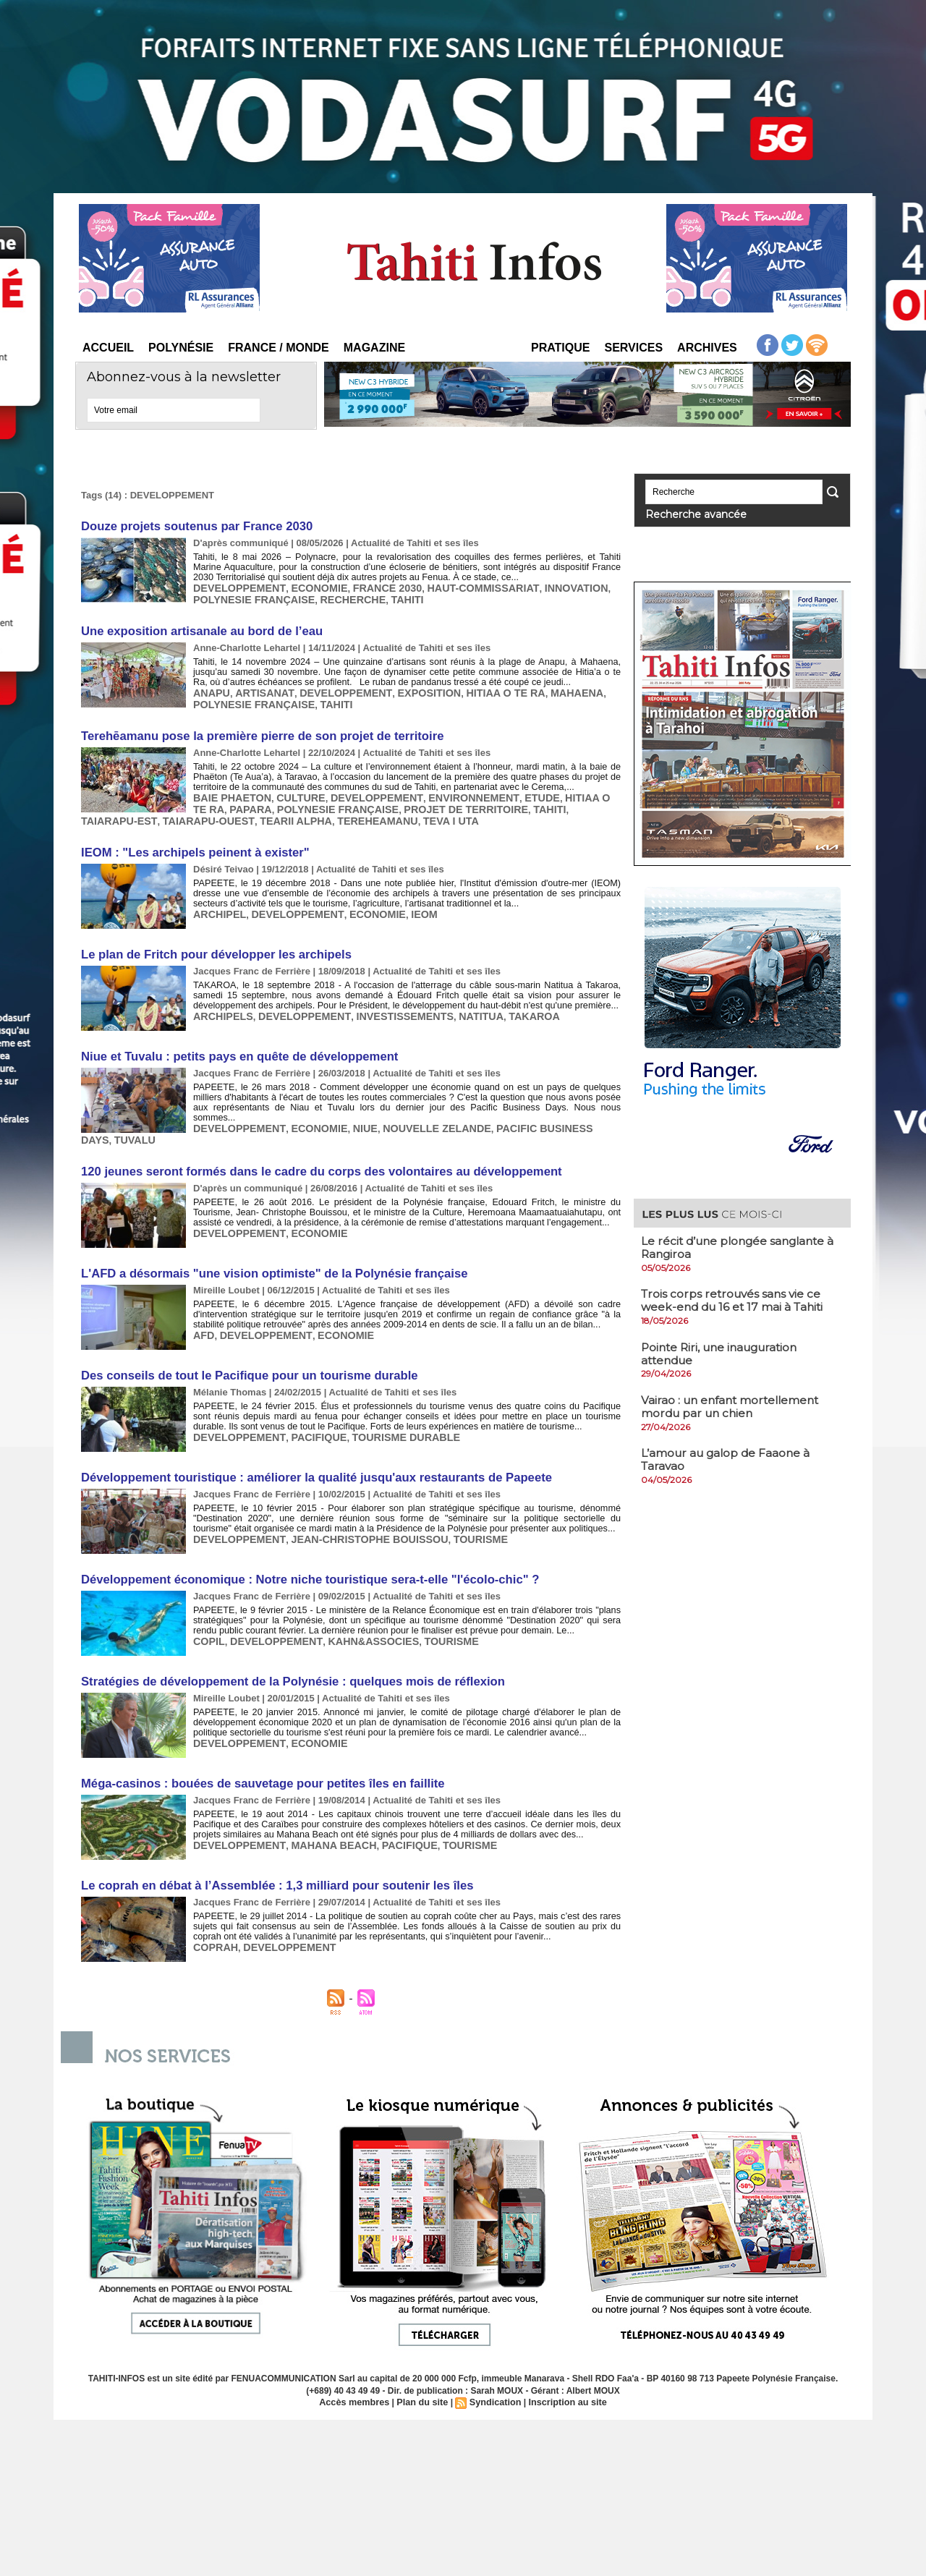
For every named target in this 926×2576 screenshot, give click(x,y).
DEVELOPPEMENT (234, 586)
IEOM (403, 903)
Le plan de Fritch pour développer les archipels (211, 943)
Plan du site (423, 2365)
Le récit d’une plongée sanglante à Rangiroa (742, 1245)
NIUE (349, 1104)
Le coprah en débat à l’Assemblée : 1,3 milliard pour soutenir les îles (269, 1849)
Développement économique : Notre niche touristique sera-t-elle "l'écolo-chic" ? (301, 1548)
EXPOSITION (406, 688)
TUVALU (212, 1115)
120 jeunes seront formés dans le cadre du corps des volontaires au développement (312, 1145)
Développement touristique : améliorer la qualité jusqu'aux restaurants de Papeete (307, 1447)
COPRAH (213, 1910)
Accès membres (359, 2365)
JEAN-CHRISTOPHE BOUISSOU (352, 1507)
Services (633, 347)
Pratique (560, 347)
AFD (203, 1306)
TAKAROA (503, 1003)
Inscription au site (563, 2365)
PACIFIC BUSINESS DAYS (527, 1104)
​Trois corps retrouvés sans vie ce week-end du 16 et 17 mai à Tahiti (736, 1298)
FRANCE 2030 (369, 586)
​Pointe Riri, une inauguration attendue (724, 1351)
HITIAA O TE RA (476, 688)
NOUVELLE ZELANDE (414, 1104)
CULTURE (291, 790)
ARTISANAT (258, 688)
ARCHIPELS (220, 1003)
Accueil (108, 347)
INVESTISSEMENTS (385, 1003)
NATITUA (455, 1003)
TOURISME (453, 1507)
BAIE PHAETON (228, 790)
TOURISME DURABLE (386, 1407)
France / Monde (278, 347)
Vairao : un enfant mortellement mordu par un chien (734, 1403)
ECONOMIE (307, 586)
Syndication (494, 2365)
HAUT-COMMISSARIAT (456, 586)
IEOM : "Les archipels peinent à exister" (190, 842)
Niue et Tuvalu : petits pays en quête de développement (233, 1043)
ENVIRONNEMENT (448, 790)
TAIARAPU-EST (539, 801)
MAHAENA (541, 688)
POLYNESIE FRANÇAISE (248, 597)
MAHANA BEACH (320, 1809)
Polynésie (180, 347)
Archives (707, 347)
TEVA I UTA (343, 812)
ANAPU (209, 688)
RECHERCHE (338, 597)
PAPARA (212, 801)
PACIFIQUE (306, 1407)
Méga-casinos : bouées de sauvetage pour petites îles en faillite (255, 1749)
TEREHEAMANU (276, 812)
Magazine (374, 347)
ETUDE (510, 790)
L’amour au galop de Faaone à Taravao (728, 1455)
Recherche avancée (685, 513)
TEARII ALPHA (201, 812)
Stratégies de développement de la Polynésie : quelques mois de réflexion (284, 1648)
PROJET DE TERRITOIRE (408, 801)
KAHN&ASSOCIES (356, 1608)
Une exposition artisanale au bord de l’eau (197, 627)
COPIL (207, 1608)
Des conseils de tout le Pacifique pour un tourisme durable (242, 1346)
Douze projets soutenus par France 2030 (192, 525)
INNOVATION (540, 586)
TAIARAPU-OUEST (122, 812)
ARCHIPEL (217, 903)
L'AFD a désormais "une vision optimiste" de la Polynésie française (266, 1246)
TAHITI (388, 597)
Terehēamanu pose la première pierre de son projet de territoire (255, 729)
